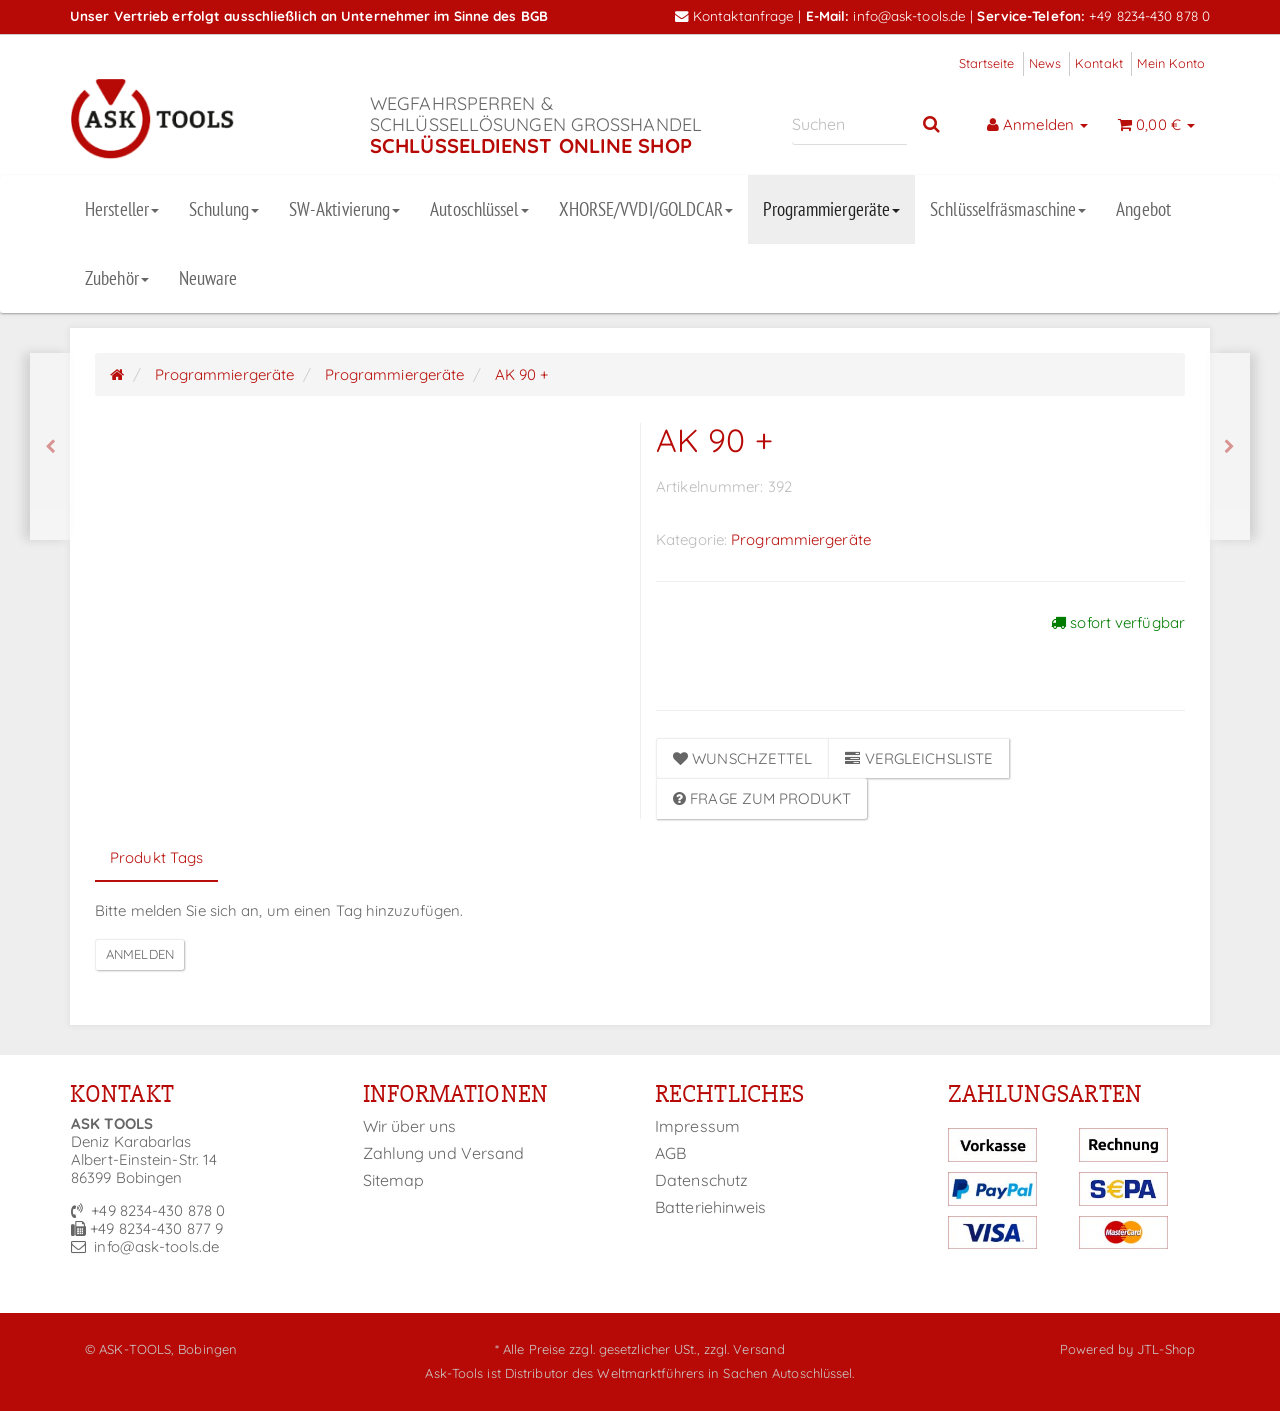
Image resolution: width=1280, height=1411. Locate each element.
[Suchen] (849, 124)
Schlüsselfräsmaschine (1008, 209)
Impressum (697, 1126)
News (1045, 63)
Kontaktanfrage (735, 15)
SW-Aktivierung (344, 209)
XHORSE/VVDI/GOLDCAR (646, 209)
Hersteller (122, 209)
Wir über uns (409, 1126)
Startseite (987, 63)
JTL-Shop (1166, 1349)
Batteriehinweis (711, 1207)
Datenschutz (701, 1180)
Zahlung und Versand (444, 1153)
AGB (670, 1153)
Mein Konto (1171, 63)
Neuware (208, 278)
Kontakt (1099, 63)
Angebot (1143, 209)
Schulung (224, 209)
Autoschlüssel (479, 209)
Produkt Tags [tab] (156, 857)
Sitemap (394, 1180)
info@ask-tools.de (909, 15)
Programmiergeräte (831, 209)
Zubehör (117, 278)
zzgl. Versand (744, 1349)
